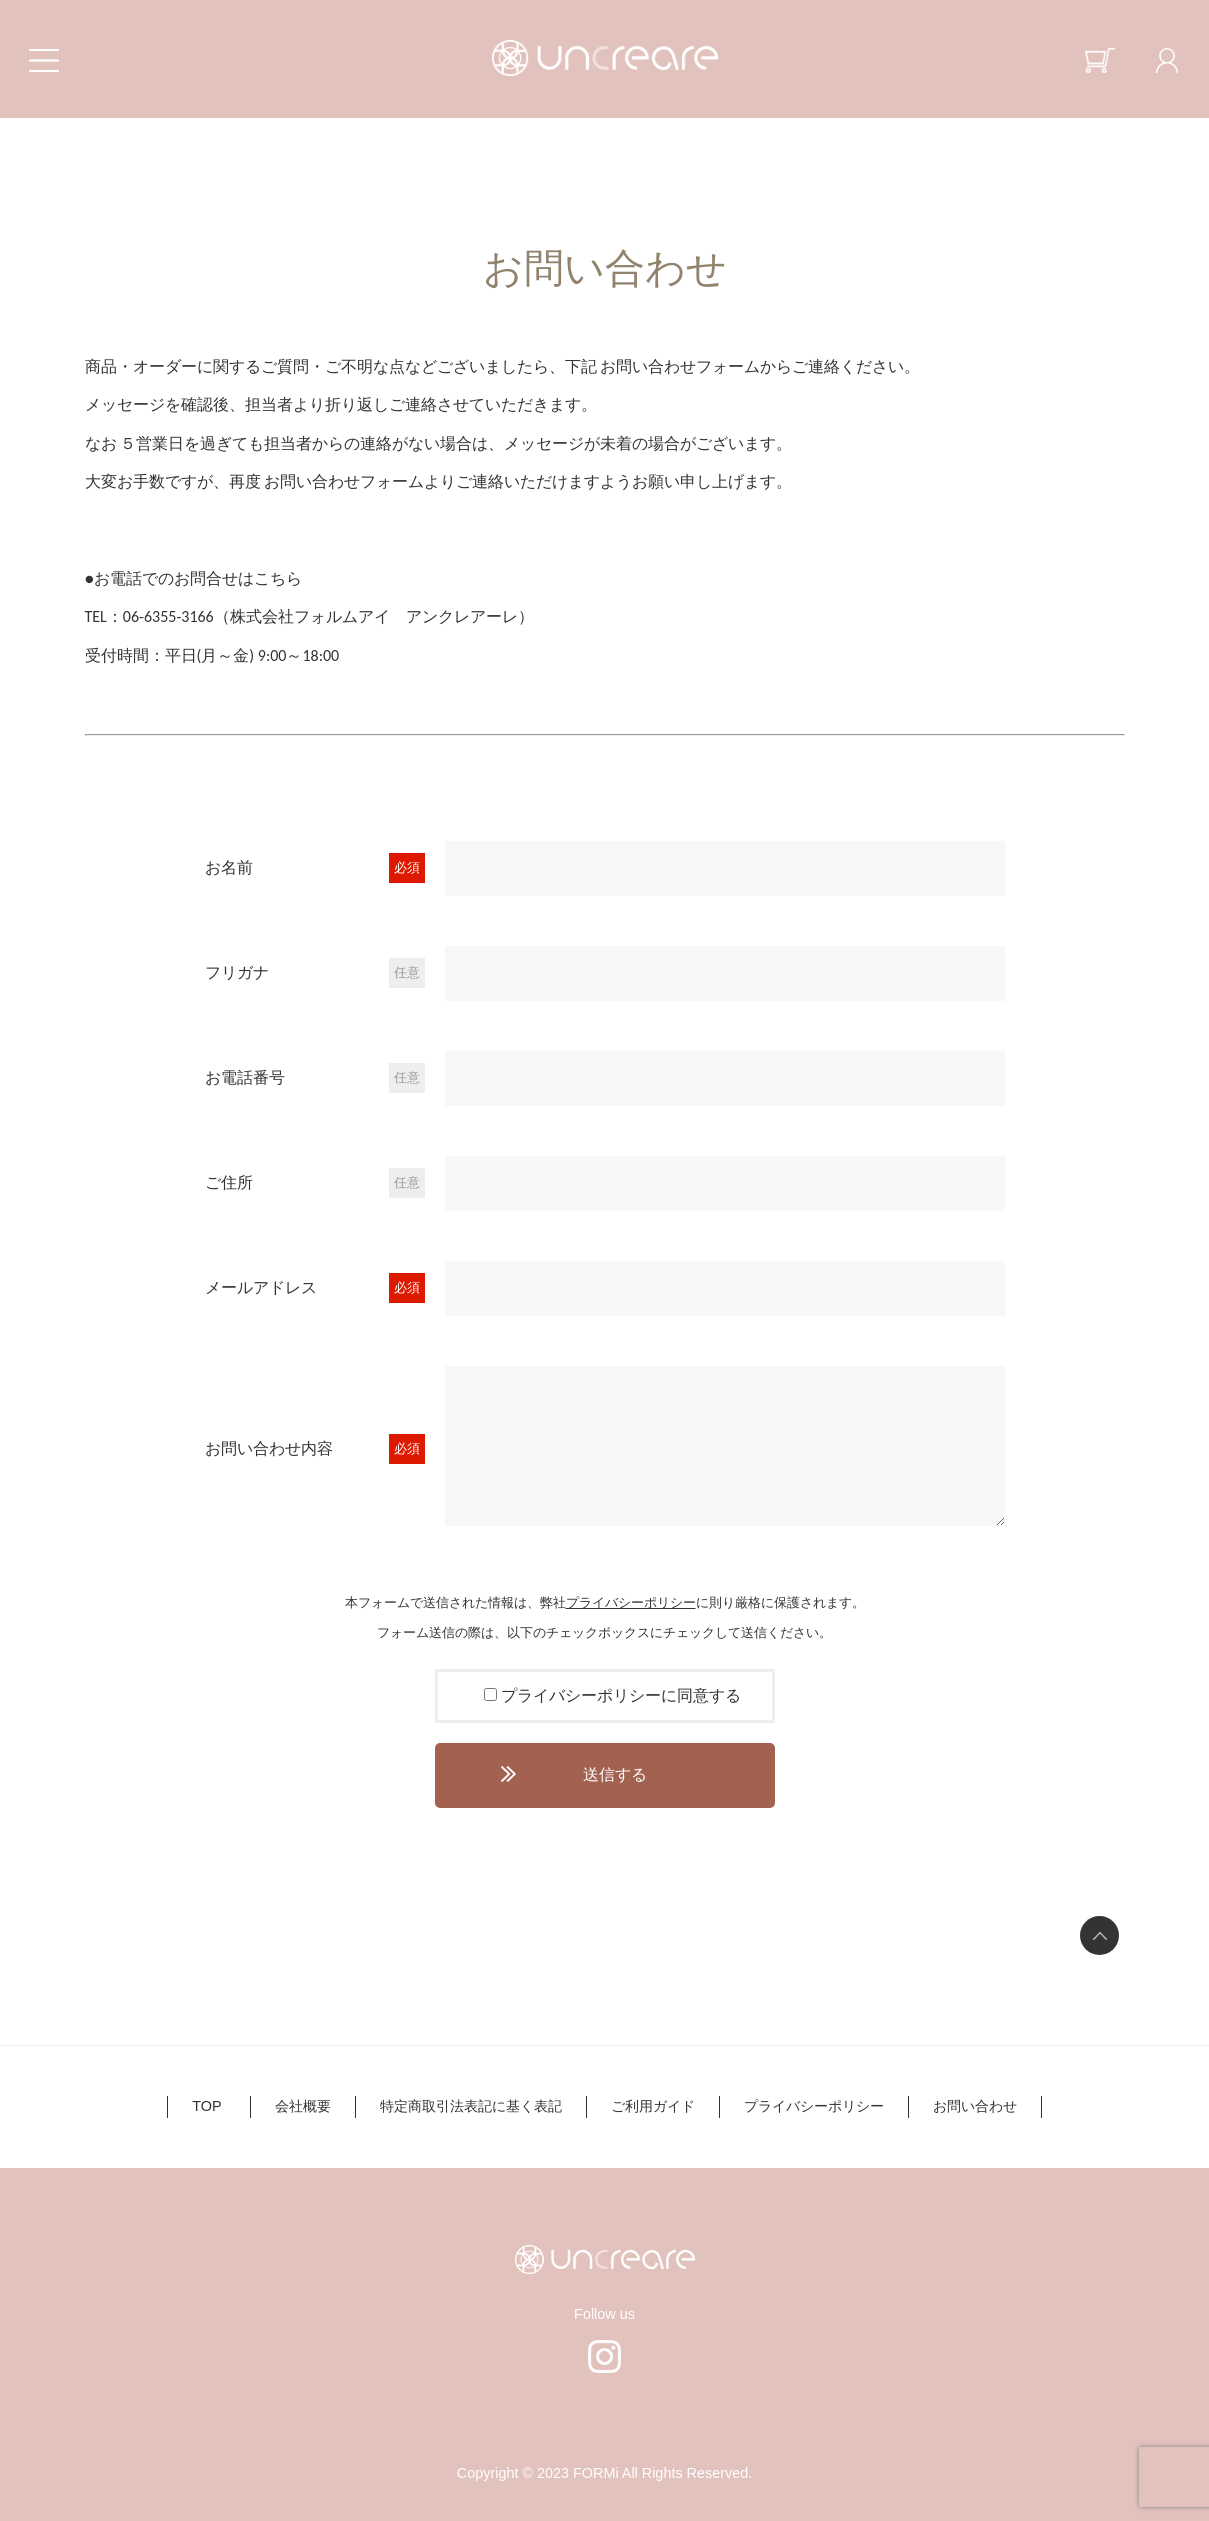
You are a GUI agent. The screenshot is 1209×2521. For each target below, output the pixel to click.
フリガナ (237, 972)
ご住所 (229, 1182)
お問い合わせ (975, 2106)
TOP (206, 2106)
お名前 (229, 867)
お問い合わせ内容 (269, 1448)
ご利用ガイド (653, 2106)
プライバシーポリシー (631, 1602)
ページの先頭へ (1099, 1935)
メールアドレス (261, 1287)
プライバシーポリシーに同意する (621, 1695)
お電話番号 (245, 1077)
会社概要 (303, 2106)
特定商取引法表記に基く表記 (471, 2106)
